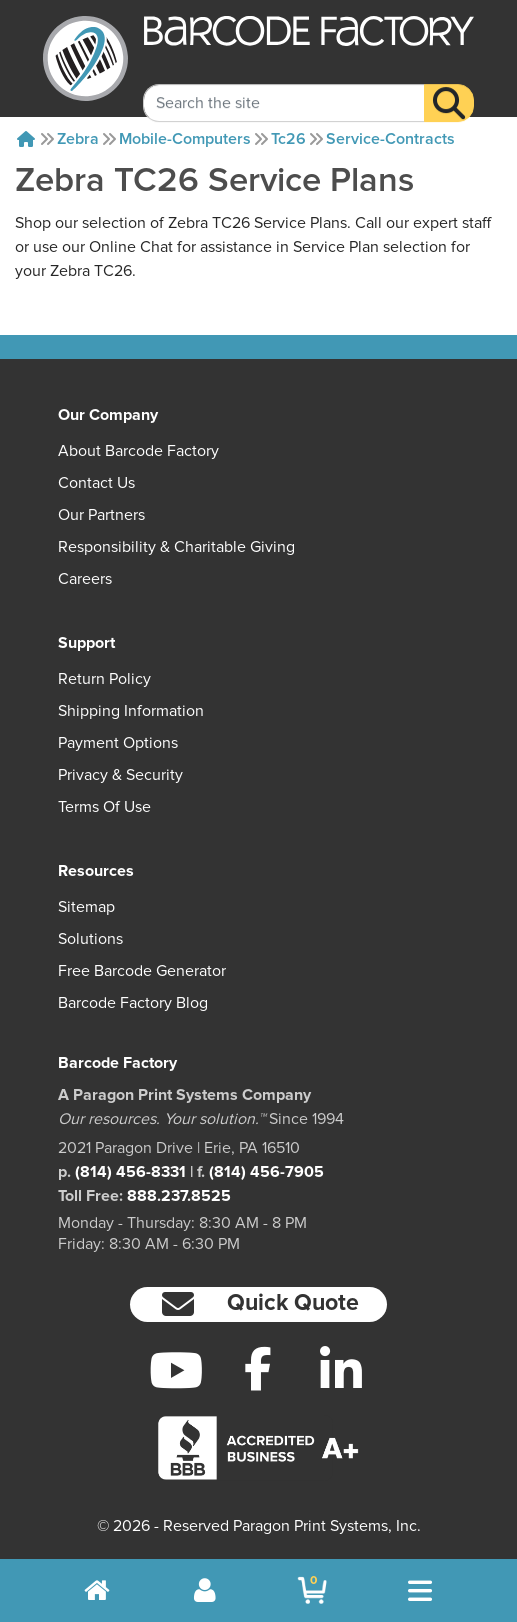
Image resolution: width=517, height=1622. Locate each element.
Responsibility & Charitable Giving (176, 547)
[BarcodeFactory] (85, 58)
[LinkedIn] (341, 1370)
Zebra (78, 139)
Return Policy (104, 679)
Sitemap (86, 907)
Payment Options (118, 743)
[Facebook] (258, 1368)
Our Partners (101, 515)
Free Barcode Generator (142, 971)
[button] (258, 1304)
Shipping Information (131, 711)
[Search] (449, 87)
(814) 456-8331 (130, 1172)
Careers (85, 579)
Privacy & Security (120, 775)
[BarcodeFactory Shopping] (312, 1590)
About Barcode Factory (138, 451)
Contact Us (96, 483)
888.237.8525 (179, 1196)
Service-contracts (390, 139)
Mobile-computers (185, 139)
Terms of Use (104, 807)
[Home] (26, 139)
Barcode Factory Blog (133, 1003)
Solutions (90, 939)
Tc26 (288, 139)
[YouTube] (175, 1370)
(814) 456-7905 (266, 1172)
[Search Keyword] (283, 87)
